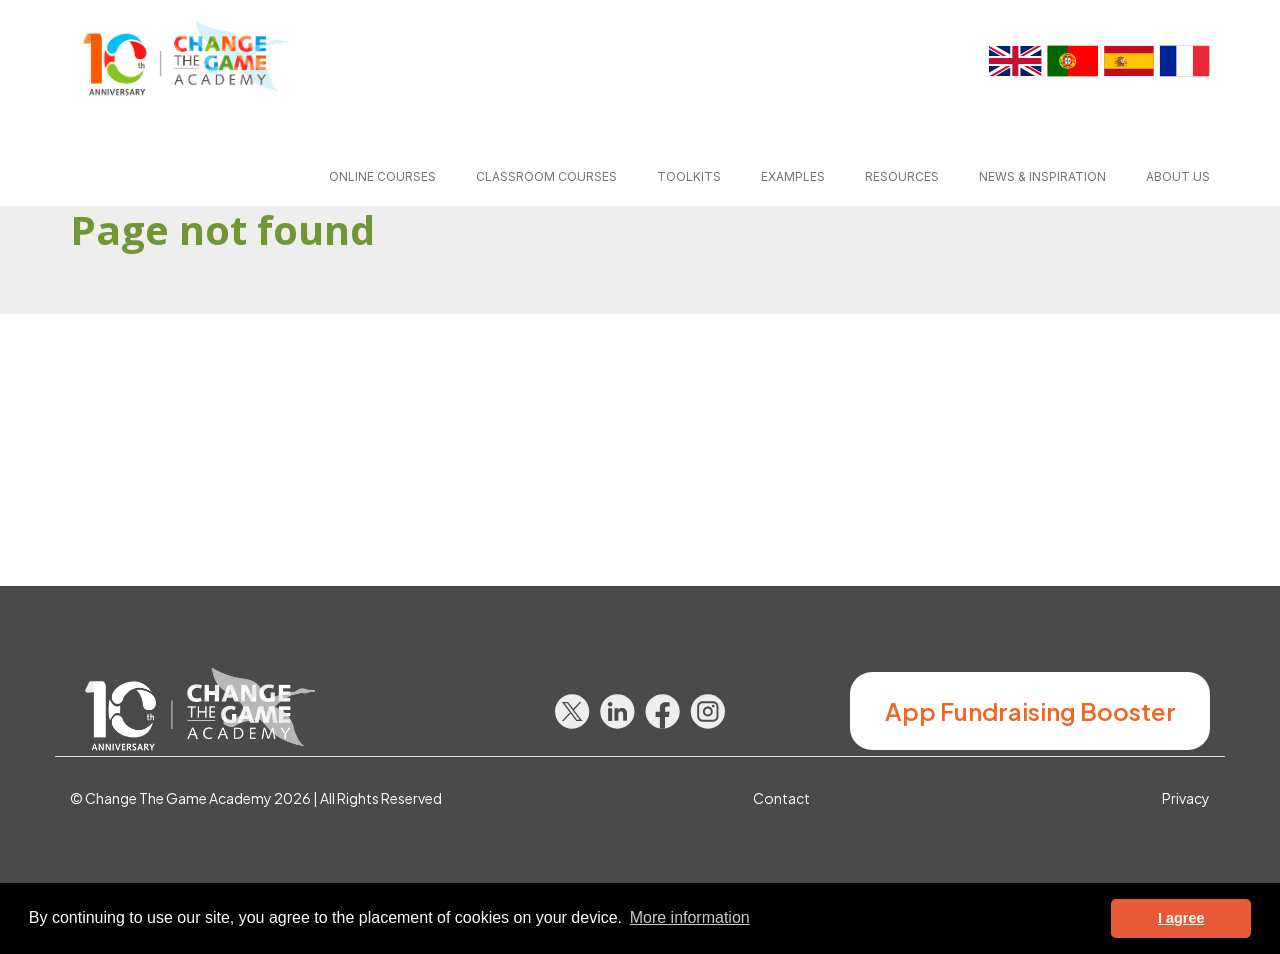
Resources (902, 176)
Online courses (382, 176)
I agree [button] (1181, 918)
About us (1178, 176)
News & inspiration (1042, 176)
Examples (793, 176)
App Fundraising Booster (1030, 711)
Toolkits (689, 176)
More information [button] (690, 917)
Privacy (1186, 798)
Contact (781, 798)
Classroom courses (546, 176)
